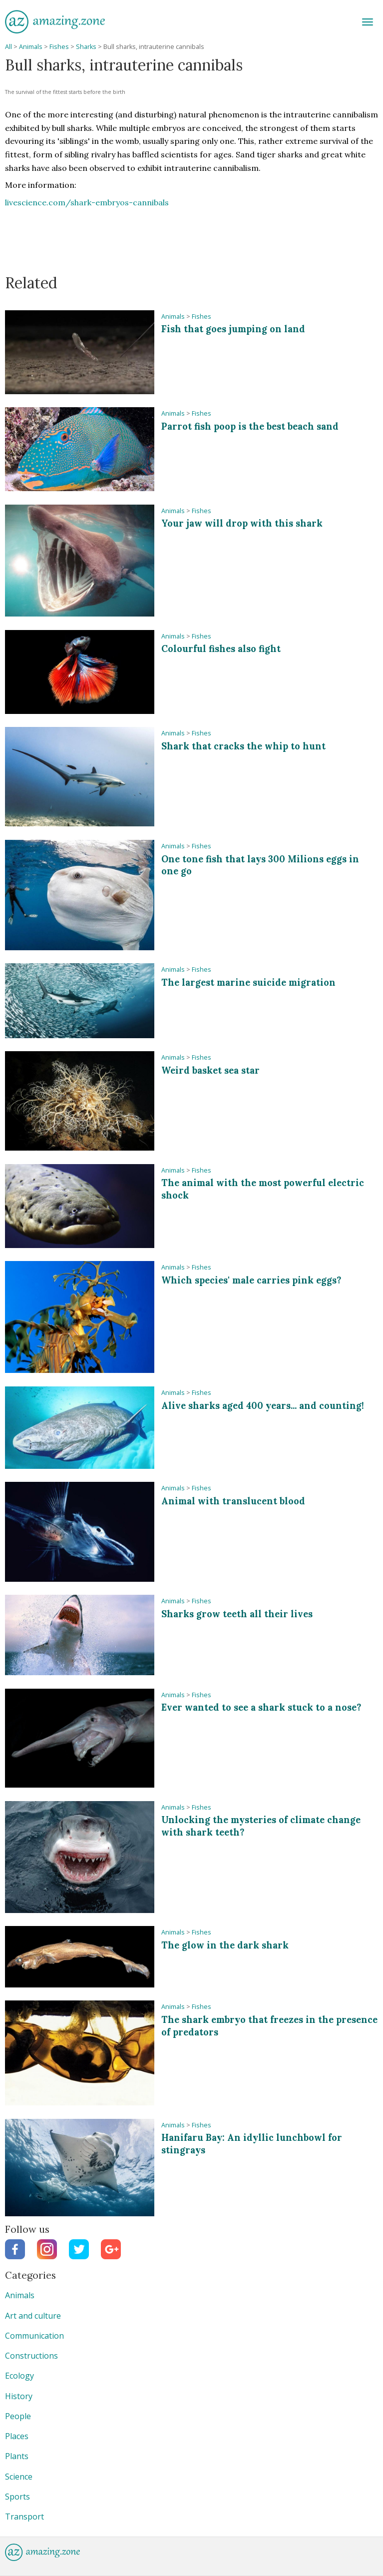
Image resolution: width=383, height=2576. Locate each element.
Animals (30, 46)
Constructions (31, 2355)
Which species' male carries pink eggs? (251, 1280)
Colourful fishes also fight (221, 648)
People (18, 2416)
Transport (24, 2516)
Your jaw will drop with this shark (242, 523)
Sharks (86, 46)
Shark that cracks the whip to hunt (243, 746)
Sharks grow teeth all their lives (237, 1614)
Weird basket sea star (210, 1070)
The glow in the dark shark (225, 1945)
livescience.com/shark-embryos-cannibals (87, 202)
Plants (16, 2456)
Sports (17, 2496)
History (18, 2396)
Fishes (59, 46)
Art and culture (33, 2315)
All (8, 46)
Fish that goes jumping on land (233, 329)
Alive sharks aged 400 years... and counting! (262, 1405)
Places (16, 2436)
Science (18, 2476)
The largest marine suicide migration (248, 982)
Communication (34, 2335)
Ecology (19, 2375)
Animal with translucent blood (233, 1501)
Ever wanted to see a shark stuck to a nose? (261, 1707)
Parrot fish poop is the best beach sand (250, 426)
